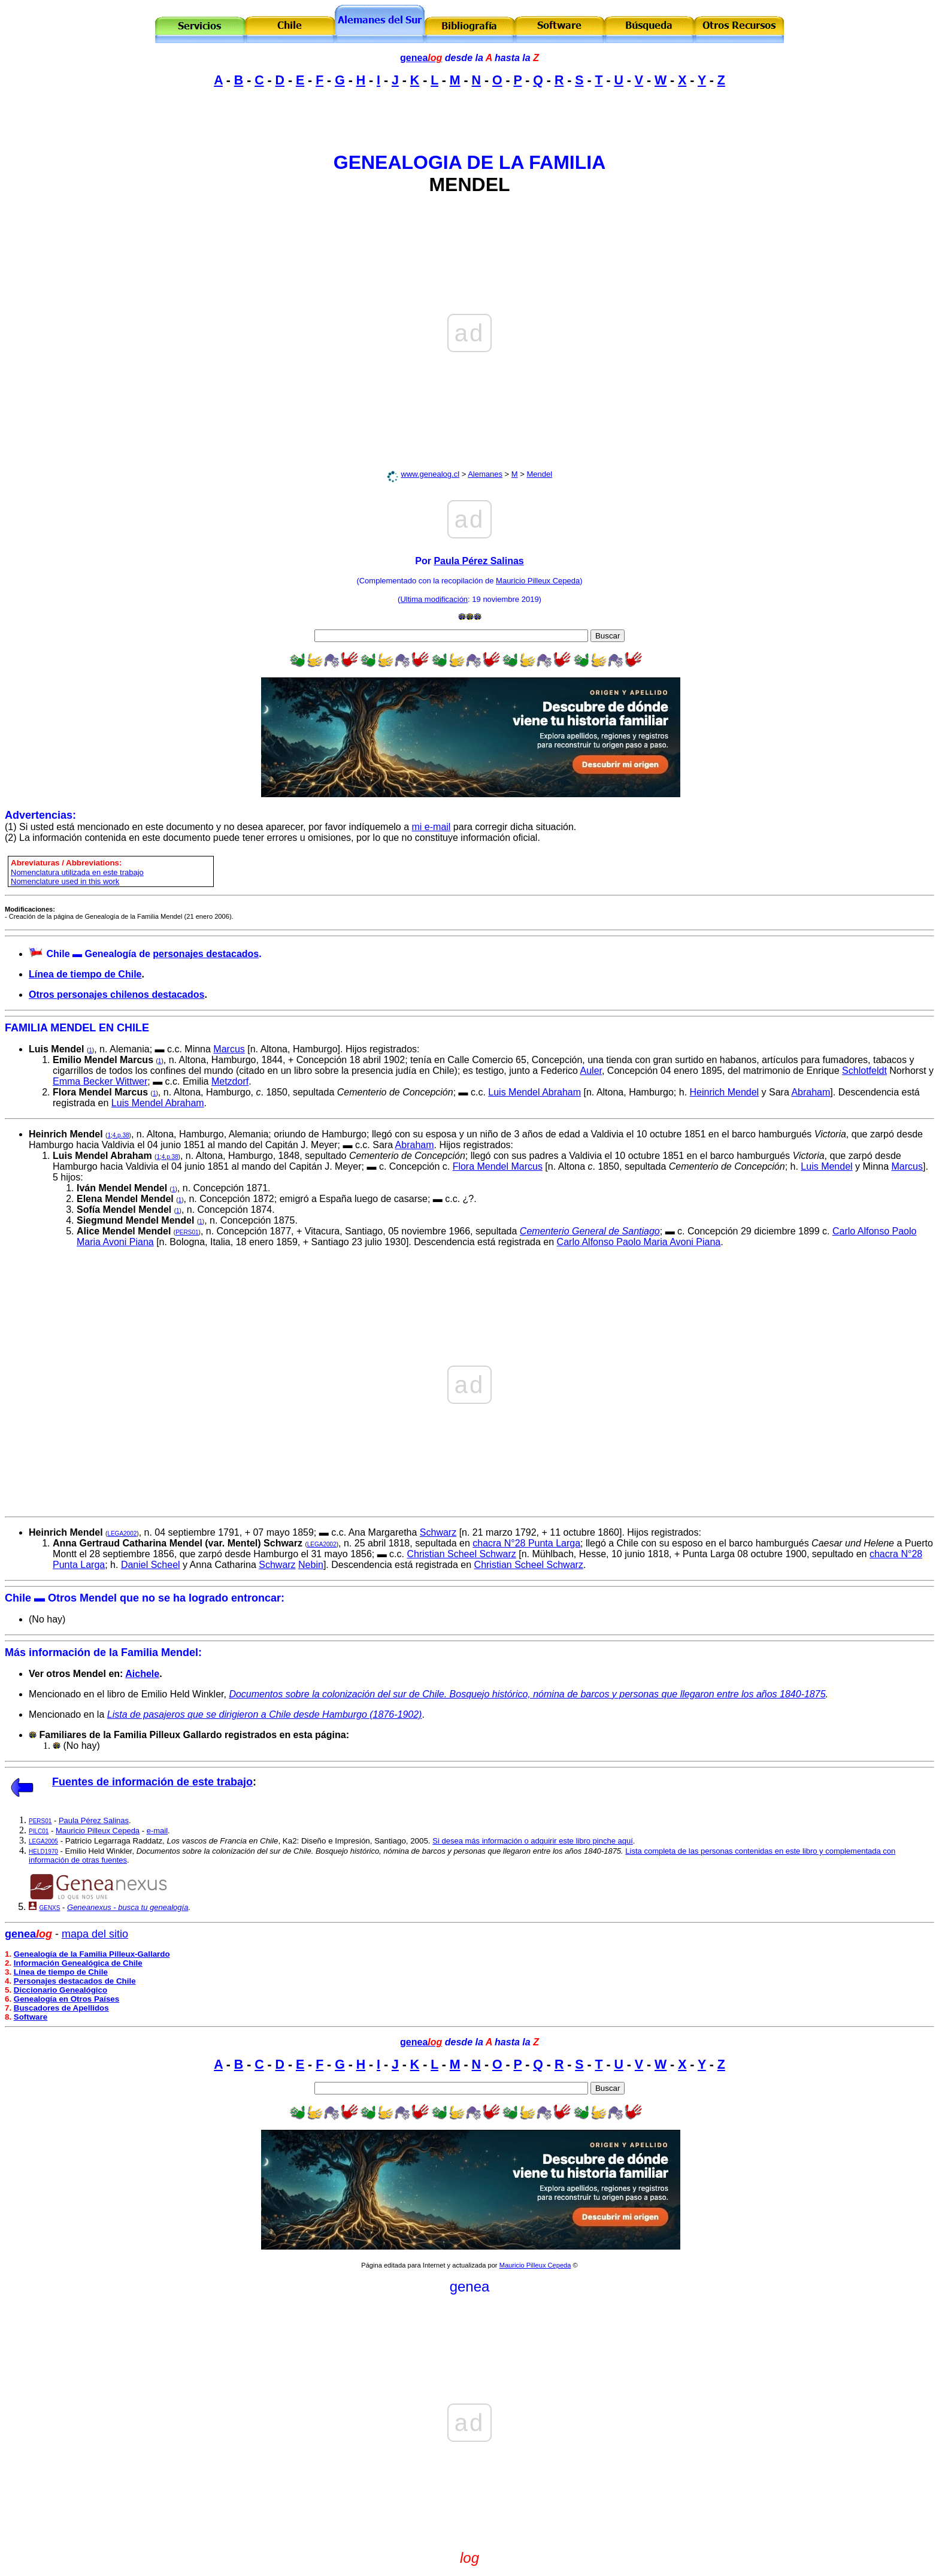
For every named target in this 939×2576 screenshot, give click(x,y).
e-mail (157, 1830)
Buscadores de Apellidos (61, 2007)
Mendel (539, 474)
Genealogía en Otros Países (66, 1998)
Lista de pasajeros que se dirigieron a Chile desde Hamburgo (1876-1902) (264, 1714)
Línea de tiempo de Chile (85, 974)
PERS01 (186, 1232)
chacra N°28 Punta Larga (526, 1543)
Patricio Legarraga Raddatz (113, 1840)
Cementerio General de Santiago (590, 1231)
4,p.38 (121, 1135)
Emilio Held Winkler (98, 1851)
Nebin (310, 1565)
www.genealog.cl (430, 474)
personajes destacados (206, 954)
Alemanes (485, 474)
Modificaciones (29, 909)
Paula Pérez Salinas (478, 561)
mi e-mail (431, 827)
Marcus (228, 1049)
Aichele (142, 1674)
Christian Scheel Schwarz (461, 1554)
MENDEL (469, 184)
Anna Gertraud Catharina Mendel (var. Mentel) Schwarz (177, 1543)
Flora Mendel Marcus (100, 1092)
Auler (591, 1070)
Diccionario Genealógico (60, 1989)
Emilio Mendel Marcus (103, 1060)
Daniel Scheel (150, 1565)
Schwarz (438, 1532)
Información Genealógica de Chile (78, 1963)
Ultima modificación (434, 599)
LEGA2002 (122, 1533)
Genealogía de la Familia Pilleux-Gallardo (92, 1954)
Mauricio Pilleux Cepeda (538, 580)
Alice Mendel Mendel (124, 1231)
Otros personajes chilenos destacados (116, 994)
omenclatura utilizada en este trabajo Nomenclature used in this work (77, 877)
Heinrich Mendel (724, 1092)
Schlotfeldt (864, 1070)
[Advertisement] (469, 115)
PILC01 (39, 1831)
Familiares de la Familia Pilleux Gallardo (130, 1735)
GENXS (49, 1908)
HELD (43, 1851)
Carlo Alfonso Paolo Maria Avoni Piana (639, 1242)
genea (421, 58)
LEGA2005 (43, 1841)
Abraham (810, 1092)
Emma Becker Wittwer (100, 1081)
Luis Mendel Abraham (534, 1092)
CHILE (133, 1028)
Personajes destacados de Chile (75, 1980)
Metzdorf (230, 1081)
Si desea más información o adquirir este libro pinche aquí (532, 1840)
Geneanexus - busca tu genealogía (127, 1907)
